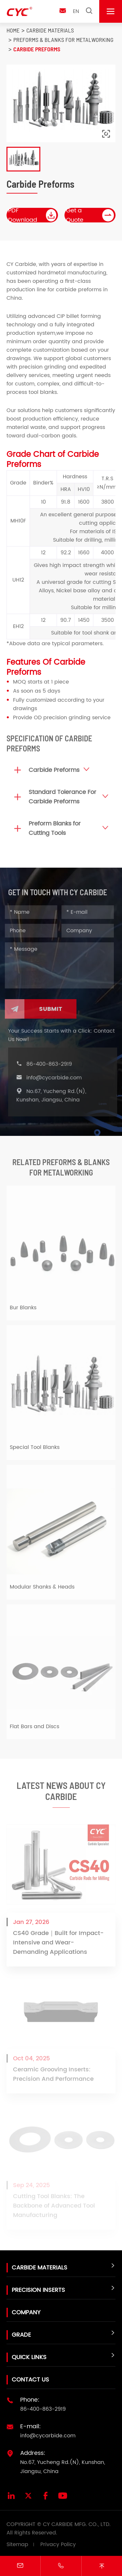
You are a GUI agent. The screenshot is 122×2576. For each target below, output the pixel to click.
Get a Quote (90, 215)
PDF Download (32, 215)
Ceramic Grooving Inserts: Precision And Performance (53, 2076)
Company (26, 2312)
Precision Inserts (38, 2290)
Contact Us (30, 2379)
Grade (21, 2335)
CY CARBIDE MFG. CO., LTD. (77, 2524)
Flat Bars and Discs (34, 1728)
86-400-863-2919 (51, 1064)
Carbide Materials (50, 30)
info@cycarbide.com (56, 1078)
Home (13, 30)
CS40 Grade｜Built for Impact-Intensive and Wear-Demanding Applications (58, 1945)
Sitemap (17, 2544)
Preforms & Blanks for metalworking (63, 39)
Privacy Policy (58, 2544)
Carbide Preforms (36, 49)
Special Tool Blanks (35, 1449)
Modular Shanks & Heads (42, 1588)
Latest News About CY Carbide (61, 1793)
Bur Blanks (23, 1309)
